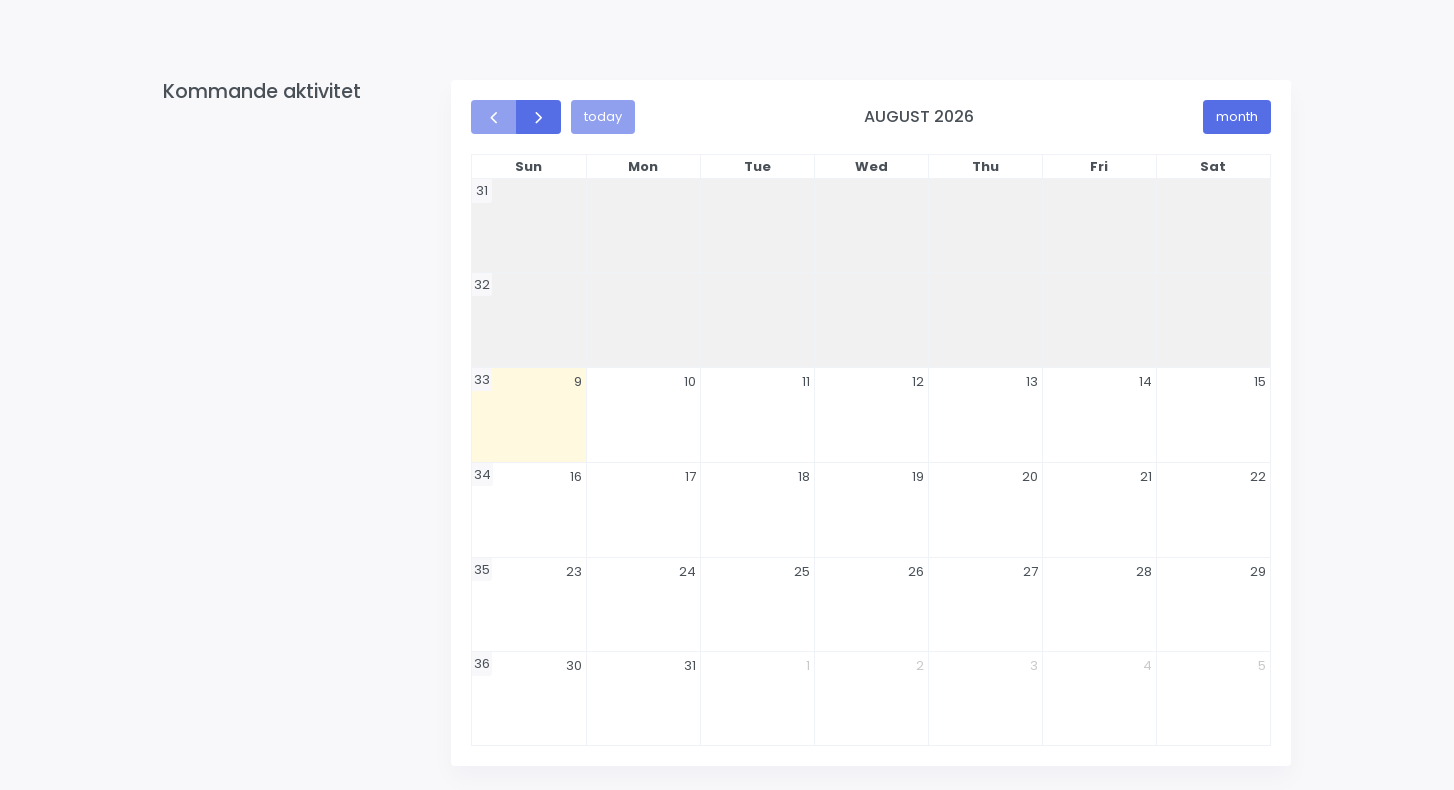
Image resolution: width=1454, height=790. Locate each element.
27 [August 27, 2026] (1030, 571)
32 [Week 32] (482, 284)
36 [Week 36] (482, 663)
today (603, 116)
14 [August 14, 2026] (1145, 381)
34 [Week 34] (482, 474)
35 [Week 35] (482, 569)
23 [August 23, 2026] (574, 571)
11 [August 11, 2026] (806, 381)
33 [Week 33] (482, 379)
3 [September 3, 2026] (1034, 665)
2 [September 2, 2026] (920, 665)
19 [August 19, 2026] (918, 476)
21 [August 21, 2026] (1146, 476)
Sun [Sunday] (528, 166)
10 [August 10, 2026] (690, 381)
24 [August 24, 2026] (687, 571)
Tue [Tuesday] (757, 166)
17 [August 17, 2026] (690, 476)
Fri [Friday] (1099, 166)
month (1237, 116)
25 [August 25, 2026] (802, 571)
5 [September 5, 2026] (1262, 665)
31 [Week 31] (482, 190)
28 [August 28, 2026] (1144, 571)
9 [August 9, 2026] (578, 381)
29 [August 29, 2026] (1258, 571)
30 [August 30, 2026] (574, 665)
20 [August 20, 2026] (1030, 476)
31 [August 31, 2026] (690, 665)
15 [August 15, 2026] (1260, 381)
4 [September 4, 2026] (1147, 665)
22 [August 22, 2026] (1258, 476)
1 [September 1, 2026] (808, 665)
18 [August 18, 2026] (804, 476)
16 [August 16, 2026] (576, 476)
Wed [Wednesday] (871, 166)
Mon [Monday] (643, 166)
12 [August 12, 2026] (918, 381)
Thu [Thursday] (985, 166)
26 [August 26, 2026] (916, 571)
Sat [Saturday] (1213, 166)
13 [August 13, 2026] (1032, 381)
